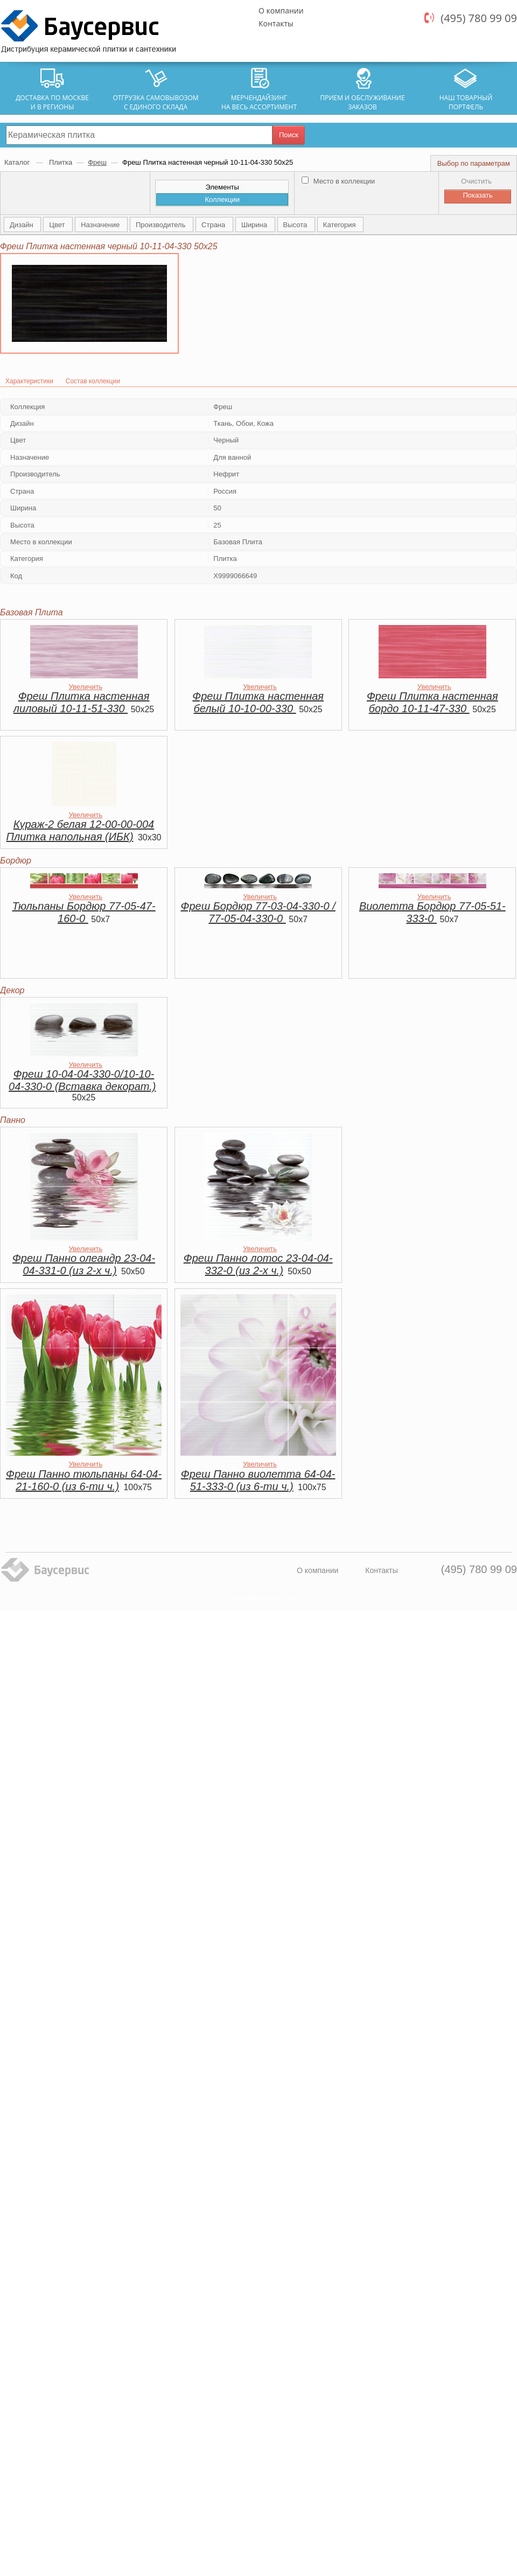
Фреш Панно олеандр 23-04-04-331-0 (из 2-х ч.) (83, 1264)
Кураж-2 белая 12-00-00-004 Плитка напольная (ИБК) (80, 830)
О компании (281, 10)
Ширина (255, 225)
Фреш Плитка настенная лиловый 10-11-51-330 (81, 702)
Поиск (288, 135)
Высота (296, 225)
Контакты (276, 23)
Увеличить (86, 687)
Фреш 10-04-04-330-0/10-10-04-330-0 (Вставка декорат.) (82, 1080)
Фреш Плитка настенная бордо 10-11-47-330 (432, 702)
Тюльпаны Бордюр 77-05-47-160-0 (83, 912)
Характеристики (29, 381)
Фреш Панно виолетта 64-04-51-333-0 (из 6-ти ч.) (258, 1480)
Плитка (60, 162)
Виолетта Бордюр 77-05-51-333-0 (432, 912)
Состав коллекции (93, 381)
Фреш (97, 162)
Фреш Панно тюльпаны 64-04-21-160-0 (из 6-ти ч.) (84, 1480)
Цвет (58, 225)
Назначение (101, 225)
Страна (214, 225)
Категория (340, 225)
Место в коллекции (338, 181)
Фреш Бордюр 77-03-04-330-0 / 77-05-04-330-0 (258, 912)
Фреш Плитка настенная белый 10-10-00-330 (258, 702)
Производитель (161, 225)
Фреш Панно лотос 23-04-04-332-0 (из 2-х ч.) (258, 1264)
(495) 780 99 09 (479, 18)
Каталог (18, 162)
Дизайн (22, 225)
